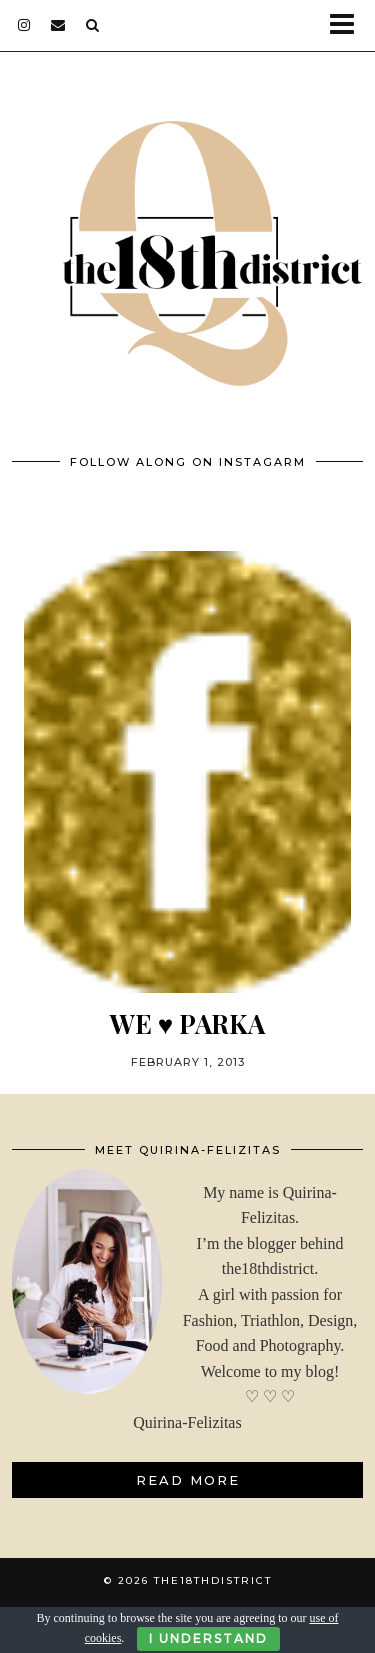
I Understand (208, 1638)
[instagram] (24, 25)
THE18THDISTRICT (213, 1580)
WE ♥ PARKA (187, 1023)
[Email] (58, 25)
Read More (188, 1480)
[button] (348, 25)
